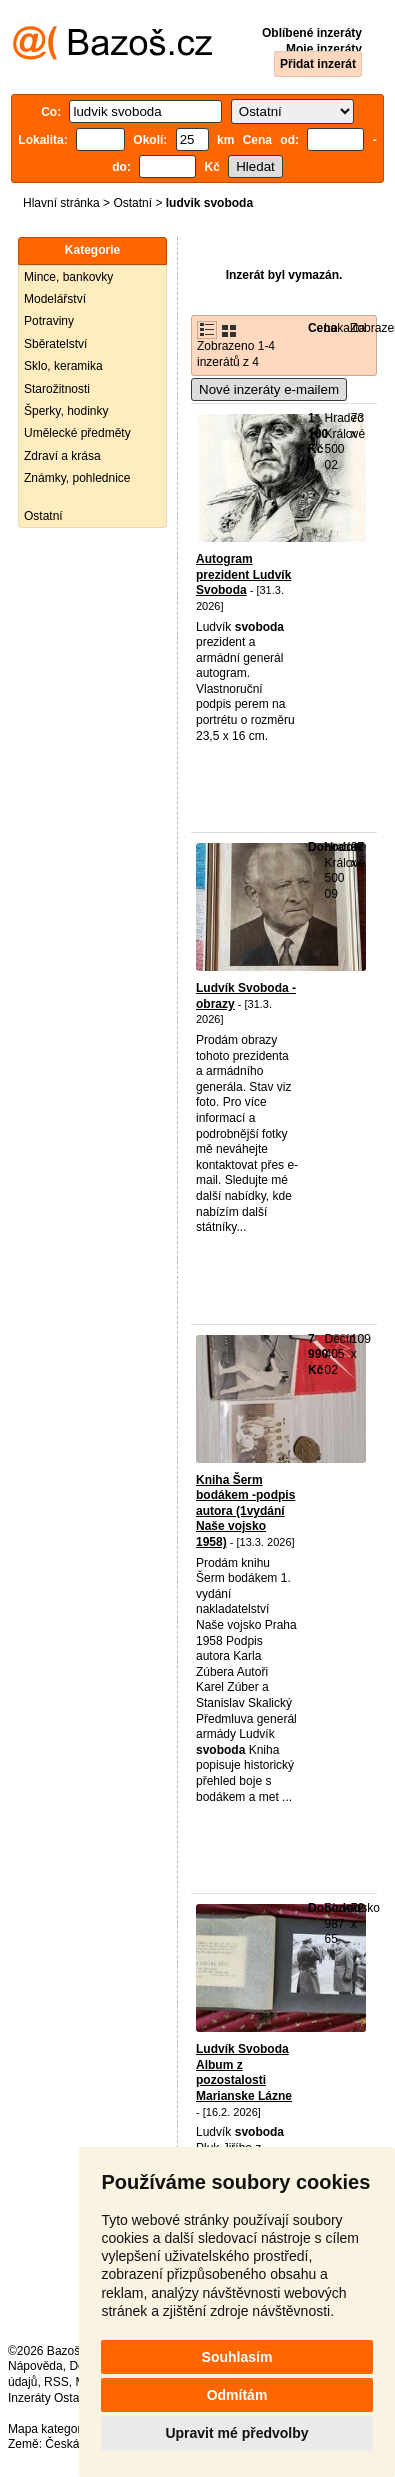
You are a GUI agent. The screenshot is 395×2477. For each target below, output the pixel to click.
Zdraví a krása (62, 456)
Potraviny (49, 321)
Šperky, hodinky (66, 411)
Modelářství (55, 299)
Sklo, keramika (63, 366)
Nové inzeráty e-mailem (269, 389)
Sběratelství (55, 344)
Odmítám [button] (237, 2395)
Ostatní (132, 203)
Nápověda (35, 2366)
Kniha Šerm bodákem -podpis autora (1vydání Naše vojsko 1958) (245, 1511)
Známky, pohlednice (77, 478)
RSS (56, 2382)
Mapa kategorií (47, 2429)
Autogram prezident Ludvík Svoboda (243, 574)
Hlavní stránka (61, 203)
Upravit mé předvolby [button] (236, 2433)
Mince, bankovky (68, 277)
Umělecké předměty (77, 433)
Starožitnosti (57, 389)
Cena (322, 328)
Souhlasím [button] (237, 2357)
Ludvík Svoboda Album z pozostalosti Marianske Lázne (244, 2072)
